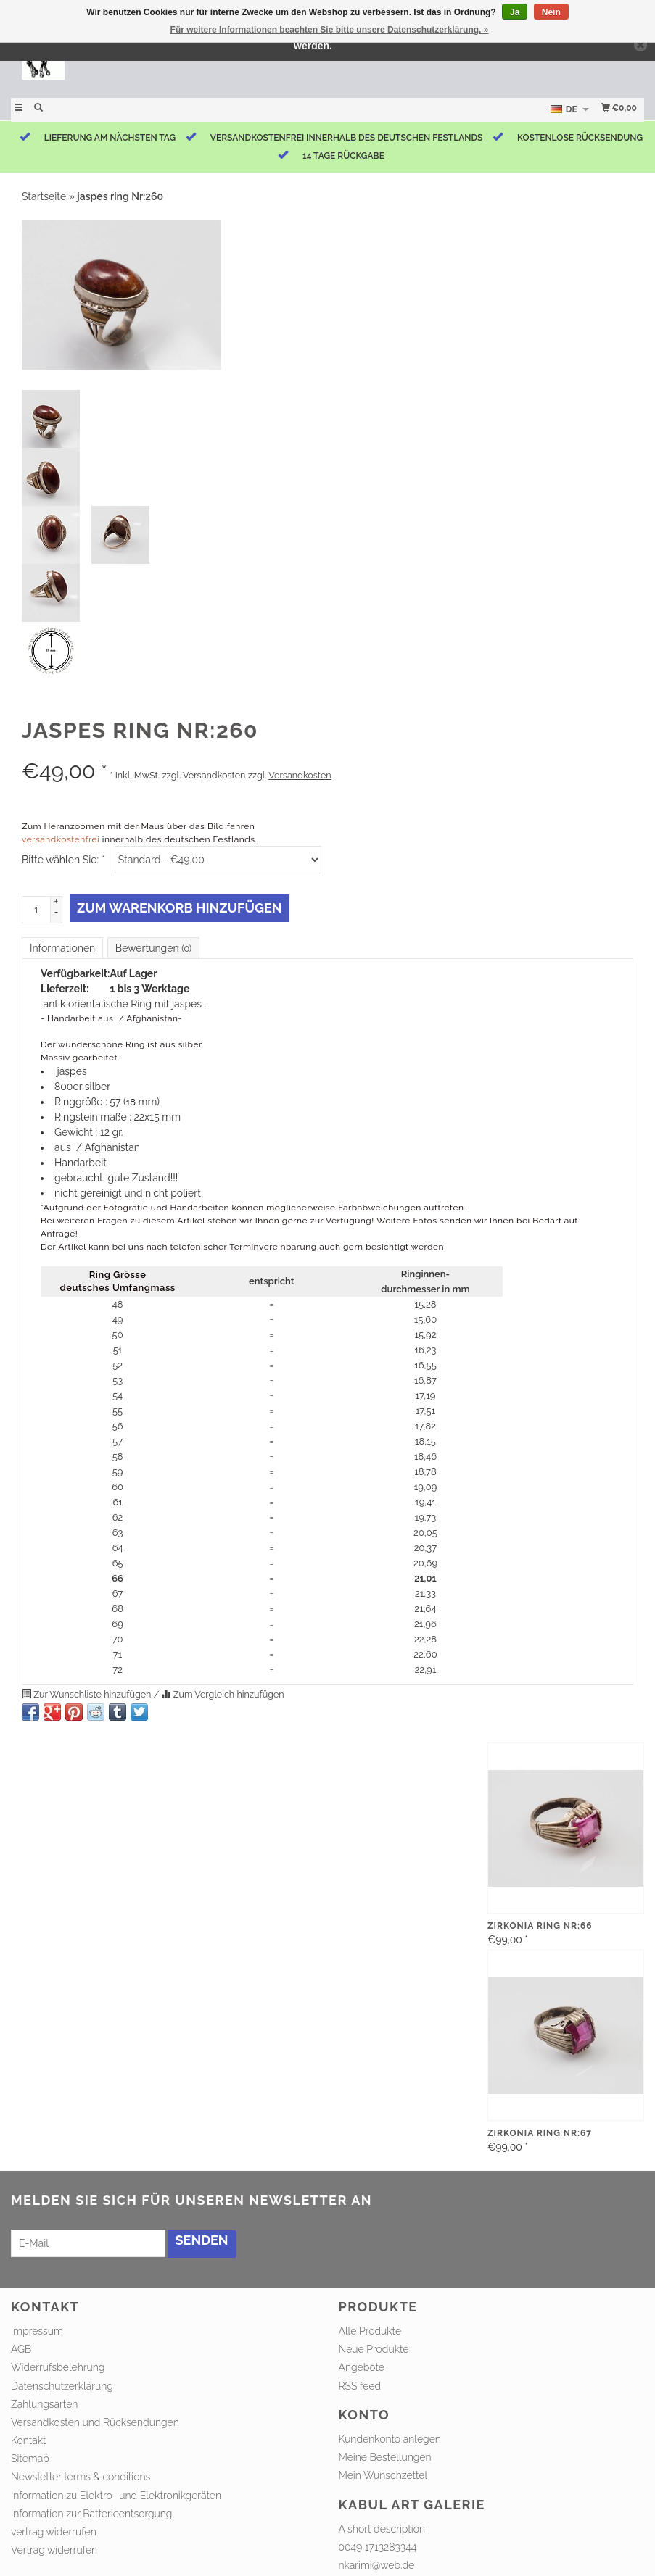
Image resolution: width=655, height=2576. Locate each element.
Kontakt (28, 2440)
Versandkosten (299, 775)
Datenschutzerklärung (62, 2386)
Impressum (37, 2331)
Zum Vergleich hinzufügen (222, 1694)
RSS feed (360, 2386)
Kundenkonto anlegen (390, 2439)
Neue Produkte (374, 2349)
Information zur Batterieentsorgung (91, 2513)
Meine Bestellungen (385, 2457)
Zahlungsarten (44, 2404)
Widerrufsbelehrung (57, 2367)
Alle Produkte (370, 2331)
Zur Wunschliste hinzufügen (88, 1694)
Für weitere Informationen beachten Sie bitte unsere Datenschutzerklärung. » (329, 30)
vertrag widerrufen (53, 2532)
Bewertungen (153, 948)
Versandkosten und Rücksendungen (95, 2422)
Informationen (62, 948)
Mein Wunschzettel (383, 2475)
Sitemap (30, 2458)
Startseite (44, 196)
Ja (514, 12)
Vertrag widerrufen (54, 2550)
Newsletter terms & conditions (80, 2476)
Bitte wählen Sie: (63, 859)
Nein (551, 12)
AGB (21, 2349)
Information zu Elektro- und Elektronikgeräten (116, 2495)
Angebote (362, 2367)
